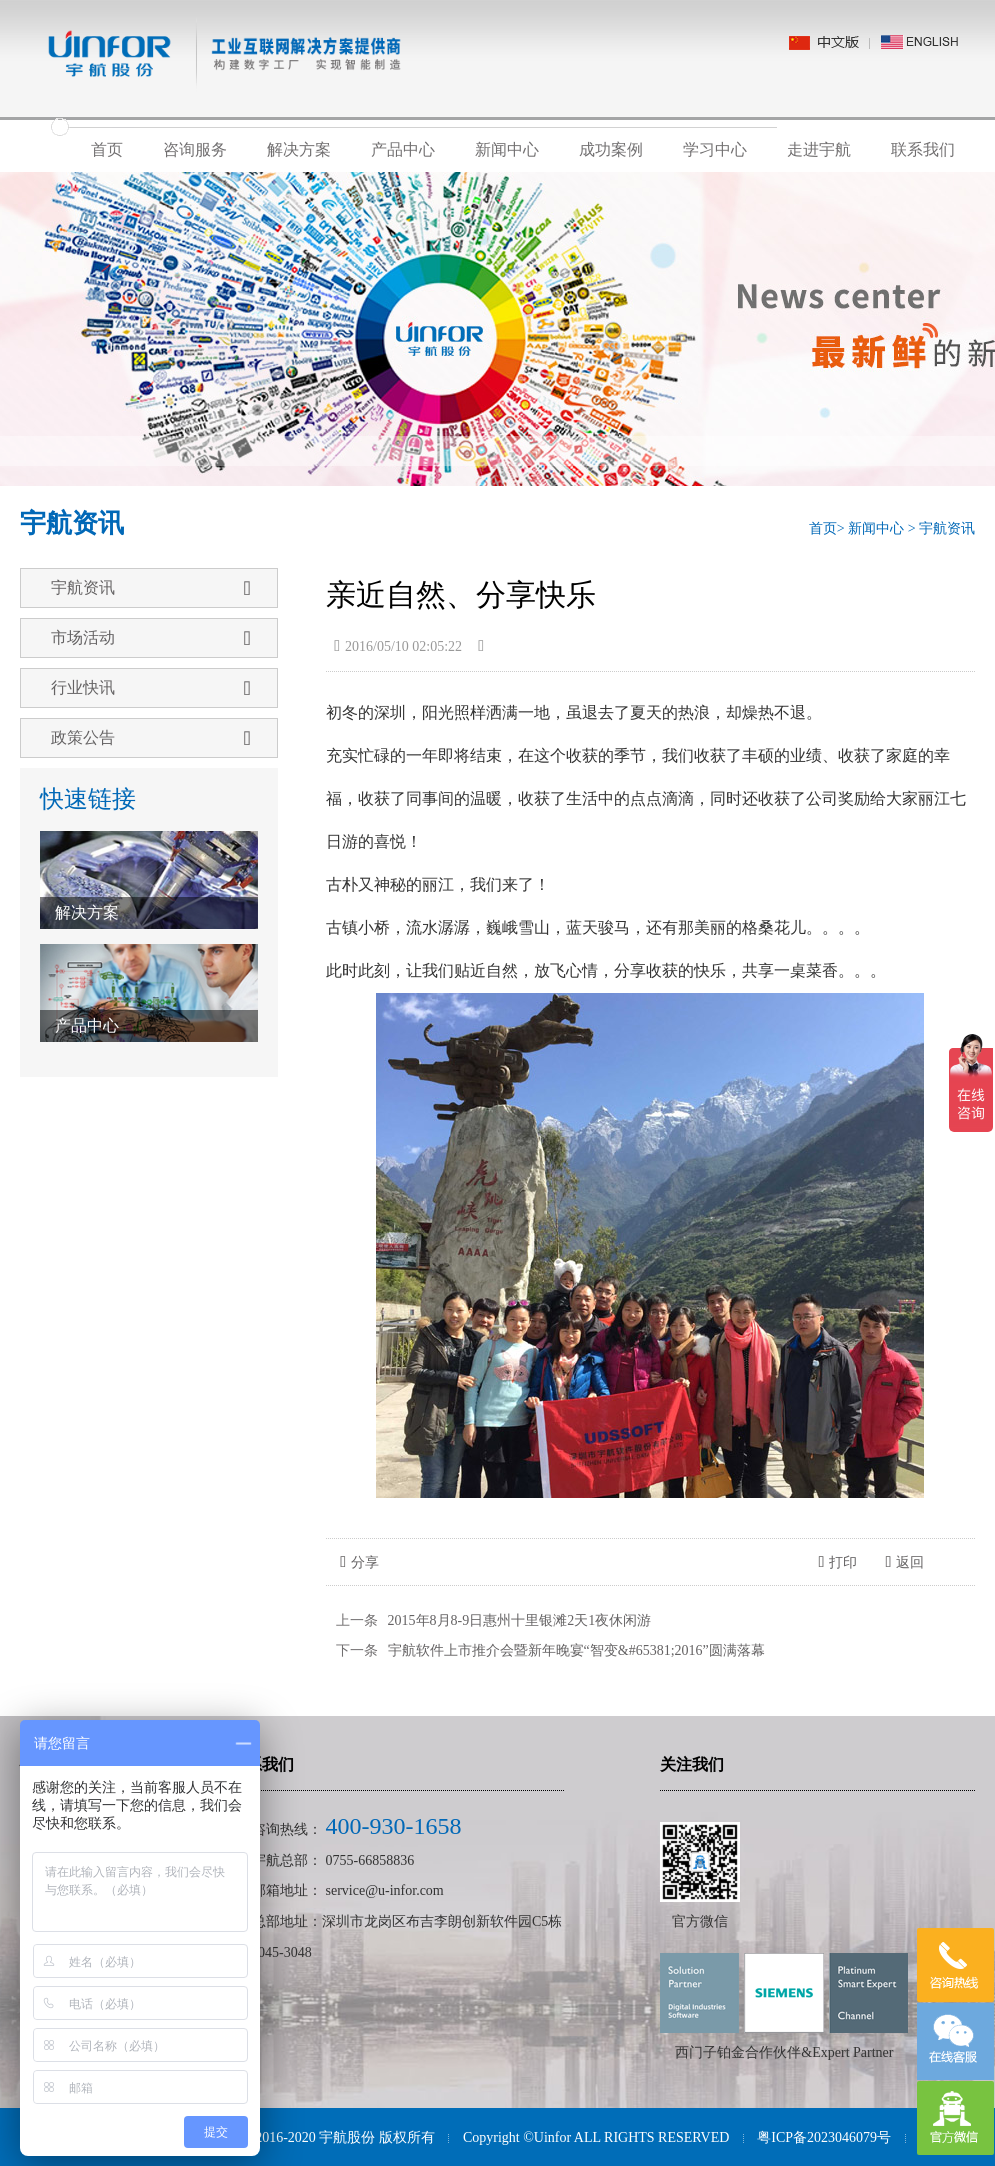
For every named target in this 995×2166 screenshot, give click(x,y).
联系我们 (923, 149)
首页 (107, 149)
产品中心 (403, 149)
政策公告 (151, 738)
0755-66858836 (370, 1860)
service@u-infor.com (385, 1890)
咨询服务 (195, 149)
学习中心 (715, 149)
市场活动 (151, 638)
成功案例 (611, 149)
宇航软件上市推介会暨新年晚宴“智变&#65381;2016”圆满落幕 (576, 1650)
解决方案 (299, 149)
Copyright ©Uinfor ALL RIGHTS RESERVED (596, 2137)
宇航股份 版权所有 (377, 2137)
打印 (837, 1562)
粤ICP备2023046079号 (824, 2137)
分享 (359, 1562)
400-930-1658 (394, 1826)
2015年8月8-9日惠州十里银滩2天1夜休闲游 (520, 1620)
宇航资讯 (947, 528)
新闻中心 (507, 149)
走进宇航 (819, 149)
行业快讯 (151, 688)
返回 (904, 1562)
